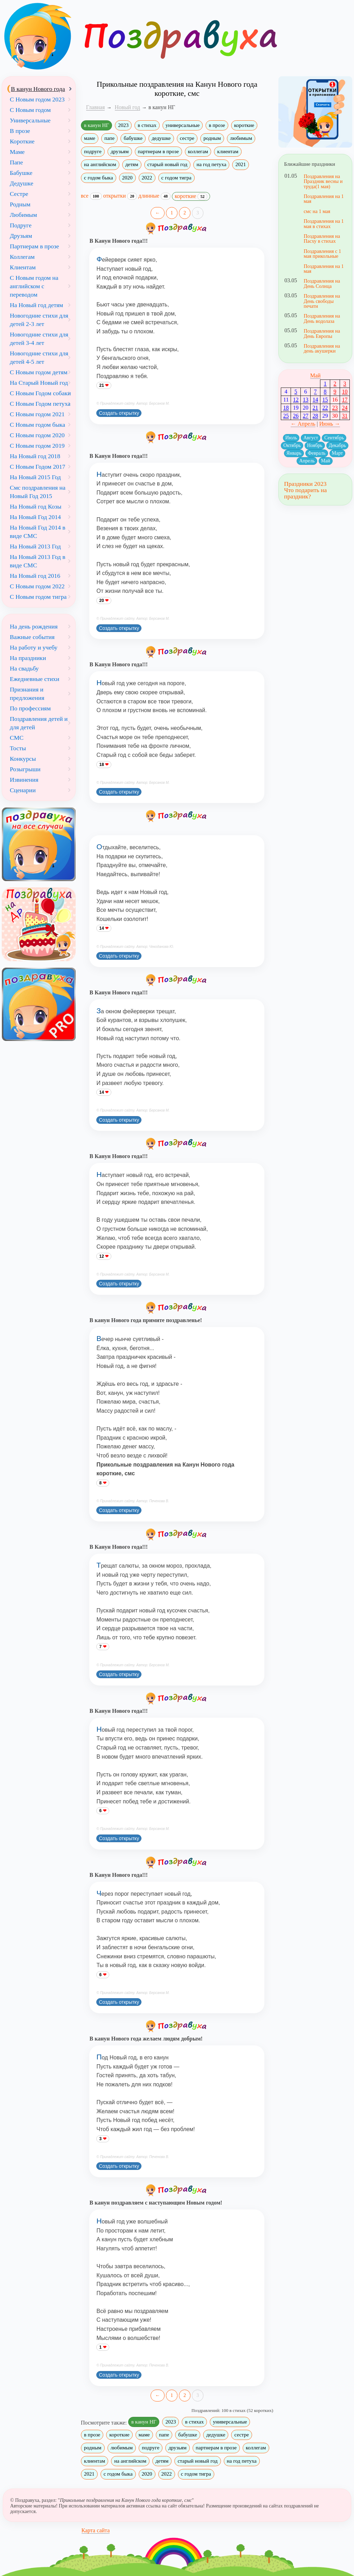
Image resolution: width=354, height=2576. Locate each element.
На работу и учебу (33, 647)
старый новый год (167, 164)
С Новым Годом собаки (40, 393)
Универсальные (30, 120)
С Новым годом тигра (38, 596)
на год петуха (211, 164)
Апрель (306, 460)
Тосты (18, 748)
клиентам (227, 151)
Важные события (32, 636)
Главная (95, 107)
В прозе (20, 130)
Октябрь (292, 445)
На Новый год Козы (35, 506)
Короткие (22, 141)
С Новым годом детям (39, 372)
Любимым (23, 214)
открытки (120, 196)
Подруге (21, 225)
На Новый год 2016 (35, 575)
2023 (123, 125)
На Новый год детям (36, 304)
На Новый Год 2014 (35, 516)
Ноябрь (314, 445)
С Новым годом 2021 (37, 414)
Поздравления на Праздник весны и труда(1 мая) (323, 181)
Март (337, 453)
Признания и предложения (27, 693)
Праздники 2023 (305, 483)
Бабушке (21, 172)
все (91, 196)
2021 (240, 164)
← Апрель (303, 424)
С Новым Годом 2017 (37, 466)
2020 (127, 177)
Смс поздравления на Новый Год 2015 (37, 491)
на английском (100, 164)
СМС (16, 737)
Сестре (19, 193)
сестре (187, 138)
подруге (93, 151)
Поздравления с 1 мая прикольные (322, 253)
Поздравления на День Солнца (322, 283)
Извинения (24, 779)
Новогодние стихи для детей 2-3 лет (39, 319)
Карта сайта (96, 2530)
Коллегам (22, 256)
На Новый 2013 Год (35, 546)
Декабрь (337, 445)
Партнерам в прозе (34, 246)
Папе (16, 162)
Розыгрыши (25, 769)
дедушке (161, 138)
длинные (154, 196)
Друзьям (21, 235)
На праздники (28, 657)
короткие (244, 125)
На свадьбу (24, 668)
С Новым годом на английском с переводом (34, 286)
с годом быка (98, 177)
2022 (147, 177)
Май (315, 375)
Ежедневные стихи (34, 678)
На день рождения (34, 626)
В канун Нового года (38, 88)
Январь (293, 453)
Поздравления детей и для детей (39, 723)
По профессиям (30, 708)
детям (131, 164)
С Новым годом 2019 (37, 445)
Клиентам (23, 267)
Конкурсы (23, 758)
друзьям (120, 151)
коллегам (198, 151)
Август (310, 437)
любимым (241, 138)
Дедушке (21, 183)
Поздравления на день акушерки (322, 348)
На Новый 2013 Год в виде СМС (37, 561)
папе (109, 138)
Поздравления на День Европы (322, 333)
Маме (17, 151)
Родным (20, 204)
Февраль (317, 453)
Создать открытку (119, 413)
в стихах (147, 125)
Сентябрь (334, 437)
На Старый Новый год (39, 382)
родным (212, 138)
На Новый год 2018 (35, 456)
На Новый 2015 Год (35, 477)
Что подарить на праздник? (305, 493)
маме (89, 138)
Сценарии (23, 790)
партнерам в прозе (158, 151)
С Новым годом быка (37, 424)
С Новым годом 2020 (37, 435)
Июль (291, 437)
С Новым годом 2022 (37, 586)
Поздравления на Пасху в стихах (322, 238)
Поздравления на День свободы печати (322, 301)
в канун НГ (96, 125)
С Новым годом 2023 (37, 99)
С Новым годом (30, 109)
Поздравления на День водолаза (322, 318)
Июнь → (329, 424)
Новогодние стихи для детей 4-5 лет (39, 357)
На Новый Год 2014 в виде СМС (37, 531)
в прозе (217, 125)
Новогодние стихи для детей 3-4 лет (39, 338)
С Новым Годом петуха (40, 403)
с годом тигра (176, 177)
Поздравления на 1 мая (324, 198)
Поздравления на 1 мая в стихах (324, 223)
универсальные (183, 125)
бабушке (133, 138)
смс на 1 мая (317, 211)
